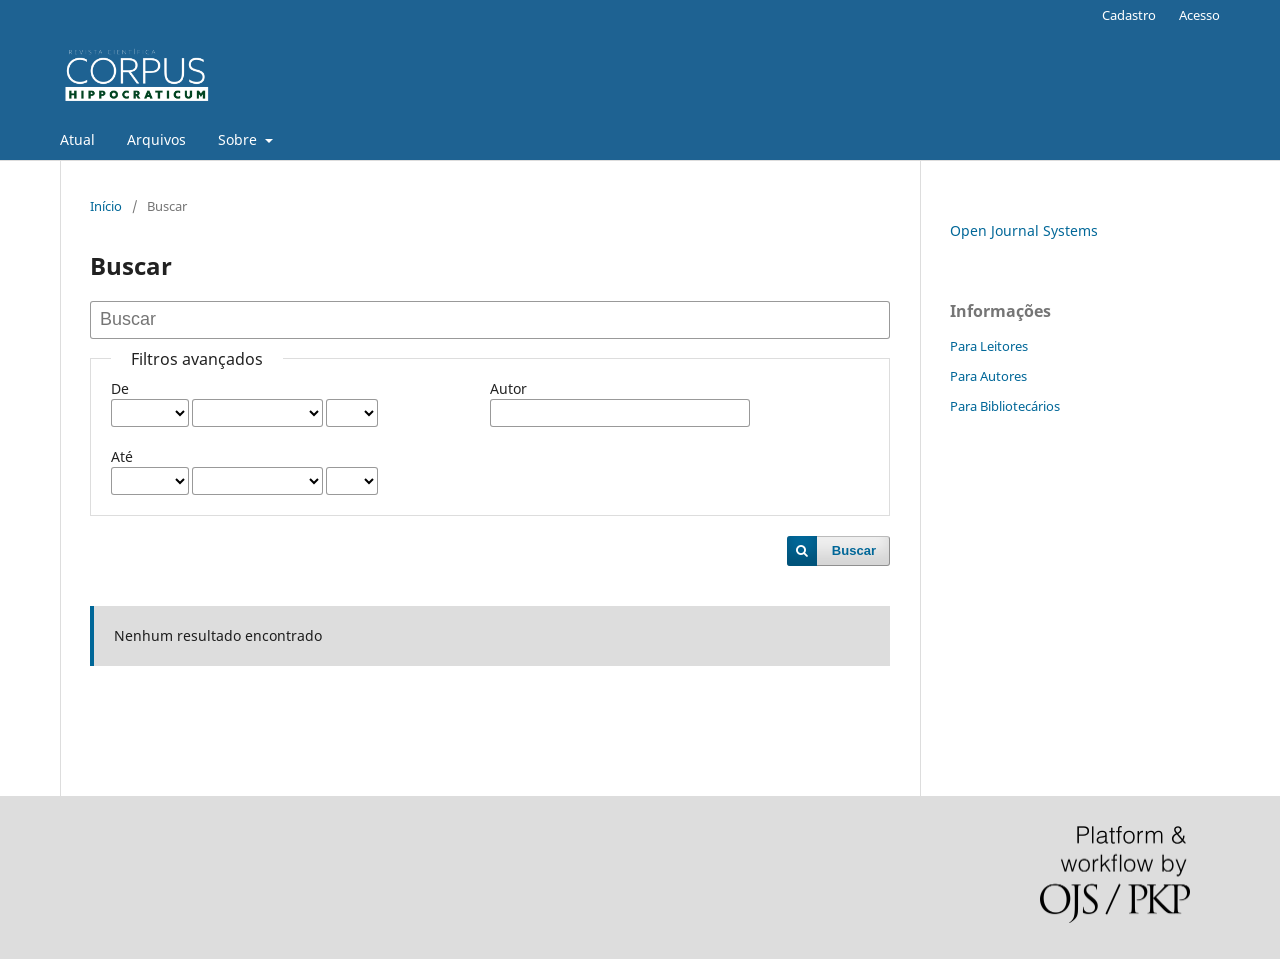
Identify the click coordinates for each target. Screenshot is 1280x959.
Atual (77, 139)
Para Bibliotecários (1005, 406)
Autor (508, 388)
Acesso (1199, 15)
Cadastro (1129, 15)
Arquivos (156, 139)
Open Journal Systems (1024, 230)
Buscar (854, 550)
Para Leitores (989, 346)
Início (106, 206)
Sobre (239, 139)
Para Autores (988, 376)
